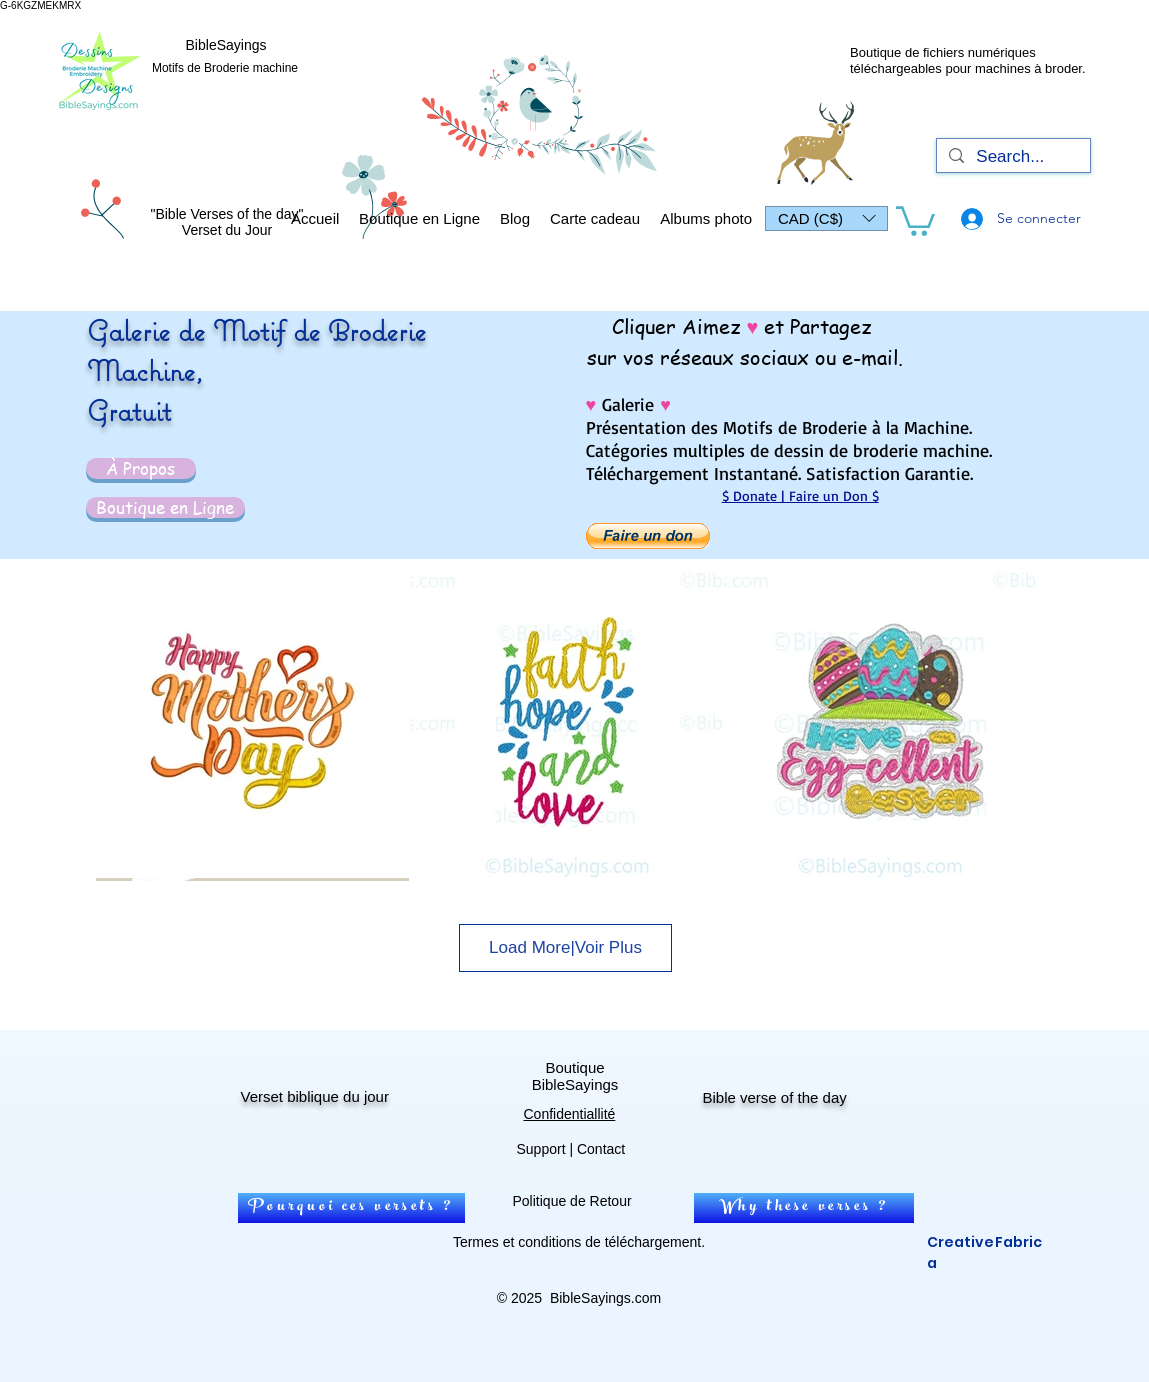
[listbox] (826, 218)
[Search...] (1012, 157)
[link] (915, 219)
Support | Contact (571, 1149)
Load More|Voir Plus (565, 947)
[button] (826, 218)
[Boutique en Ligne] (165, 507)
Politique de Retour (572, 1201)
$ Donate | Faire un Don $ (800, 495)
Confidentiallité (570, 1114)
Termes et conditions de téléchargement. (579, 1242)
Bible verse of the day (775, 1097)
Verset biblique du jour (315, 1096)
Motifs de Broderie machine (225, 68)
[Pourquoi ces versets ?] (351, 1208)
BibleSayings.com (605, 1298)
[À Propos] (141, 468)
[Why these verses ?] (804, 1208)
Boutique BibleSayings (575, 1076)
